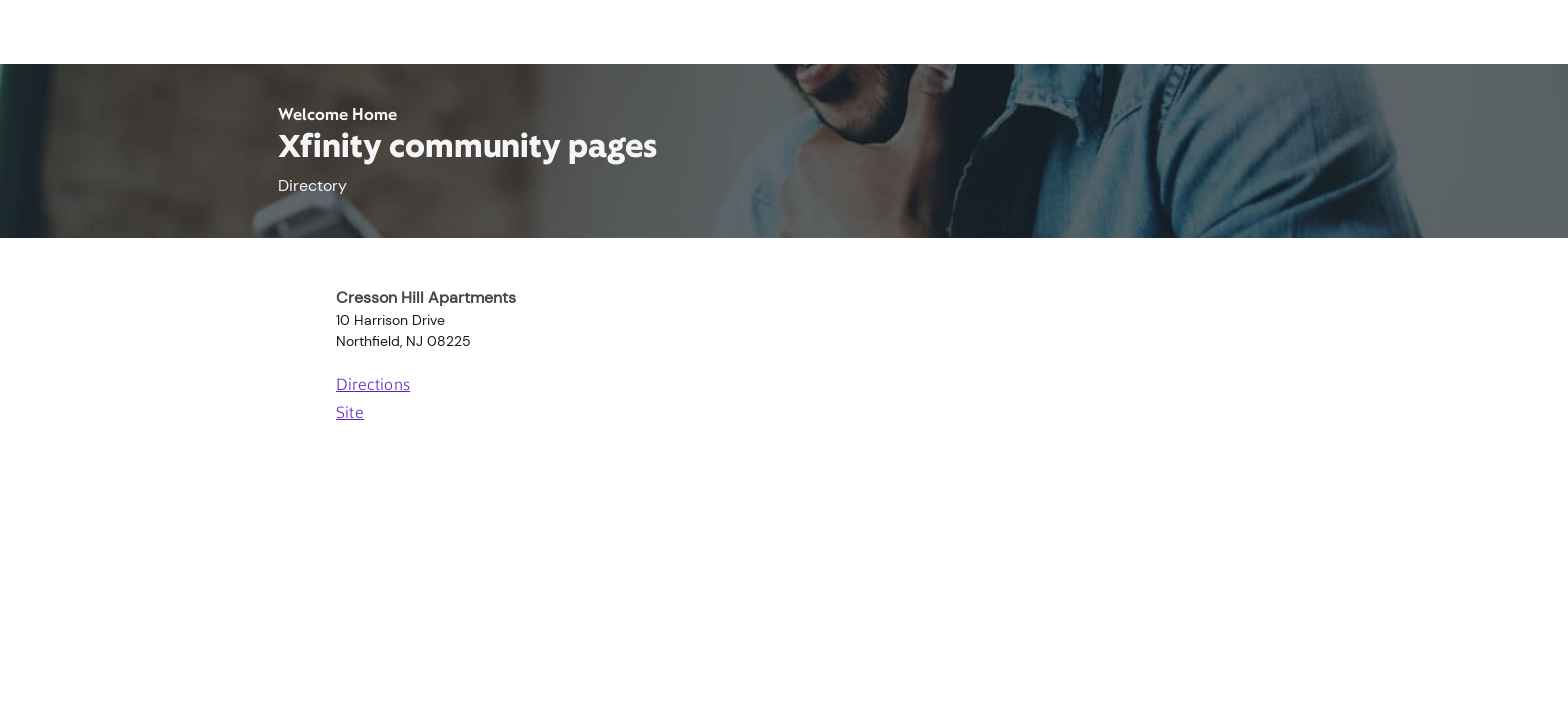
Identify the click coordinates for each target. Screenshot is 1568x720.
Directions (373, 386)
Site (350, 414)
